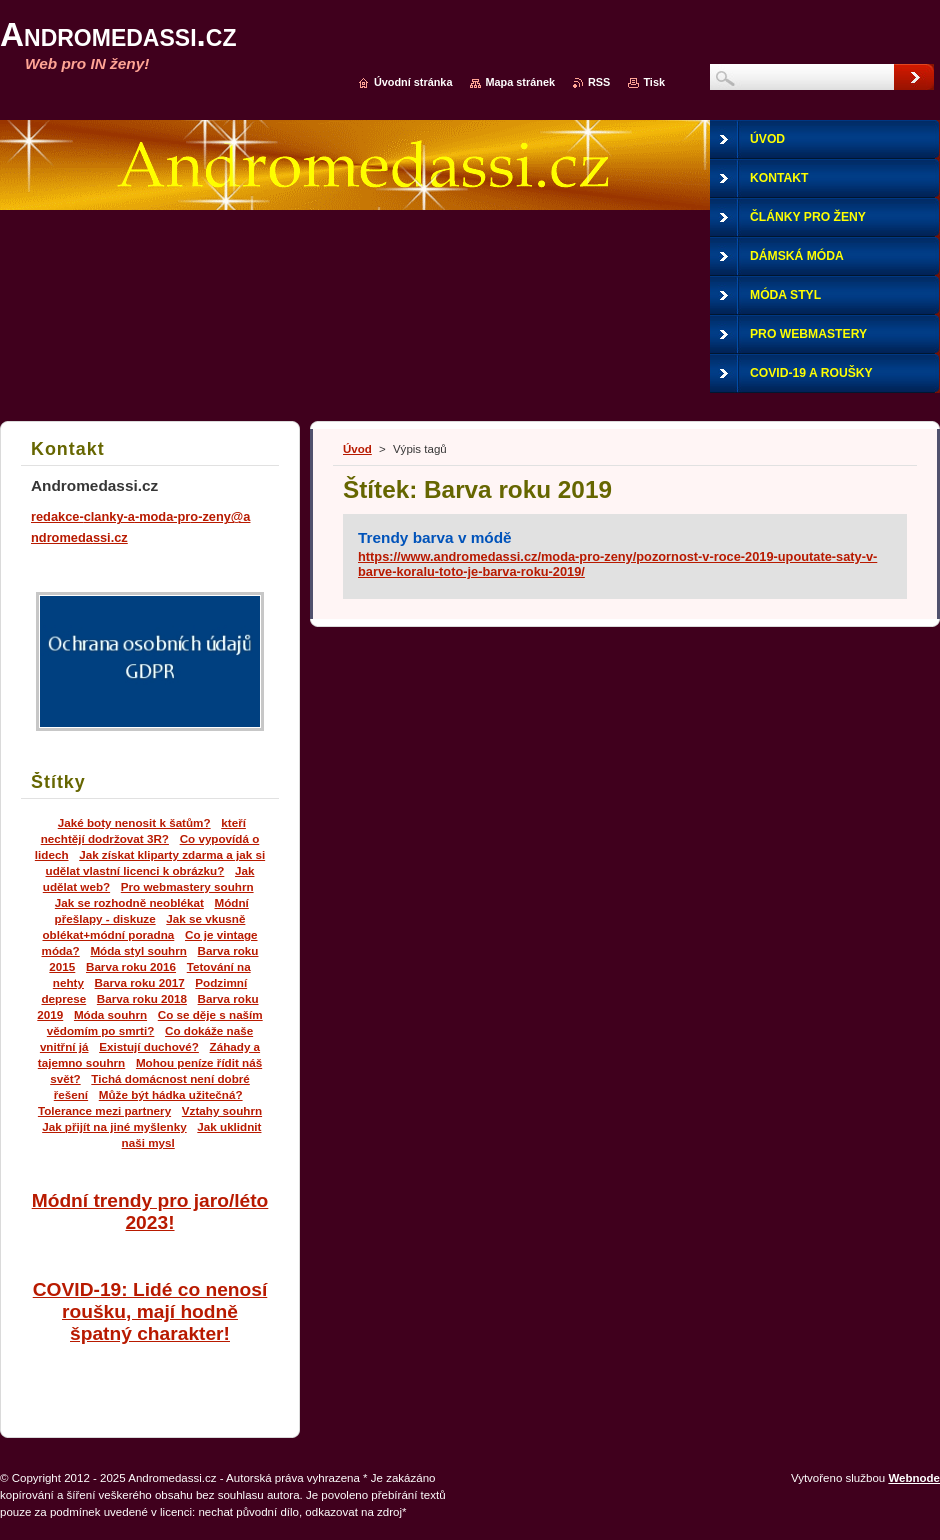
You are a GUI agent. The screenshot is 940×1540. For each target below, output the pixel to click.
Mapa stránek (520, 82)
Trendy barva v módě (435, 537)
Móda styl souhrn (138, 950)
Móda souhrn (110, 1014)
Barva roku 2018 (142, 998)
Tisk (654, 82)
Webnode (914, 1478)
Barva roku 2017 (140, 982)
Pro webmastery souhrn (187, 886)
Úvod (357, 449)
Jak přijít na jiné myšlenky (114, 1126)
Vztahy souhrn (222, 1110)
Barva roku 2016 (131, 966)
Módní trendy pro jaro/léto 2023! (150, 1211)
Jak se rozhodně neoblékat (129, 902)
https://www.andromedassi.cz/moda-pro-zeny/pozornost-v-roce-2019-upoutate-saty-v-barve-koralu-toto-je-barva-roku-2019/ (617, 564)
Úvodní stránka (413, 82)
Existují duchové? (149, 1046)
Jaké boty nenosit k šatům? (134, 822)
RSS (599, 82)
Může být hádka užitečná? (171, 1094)
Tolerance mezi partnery (104, 1110)
